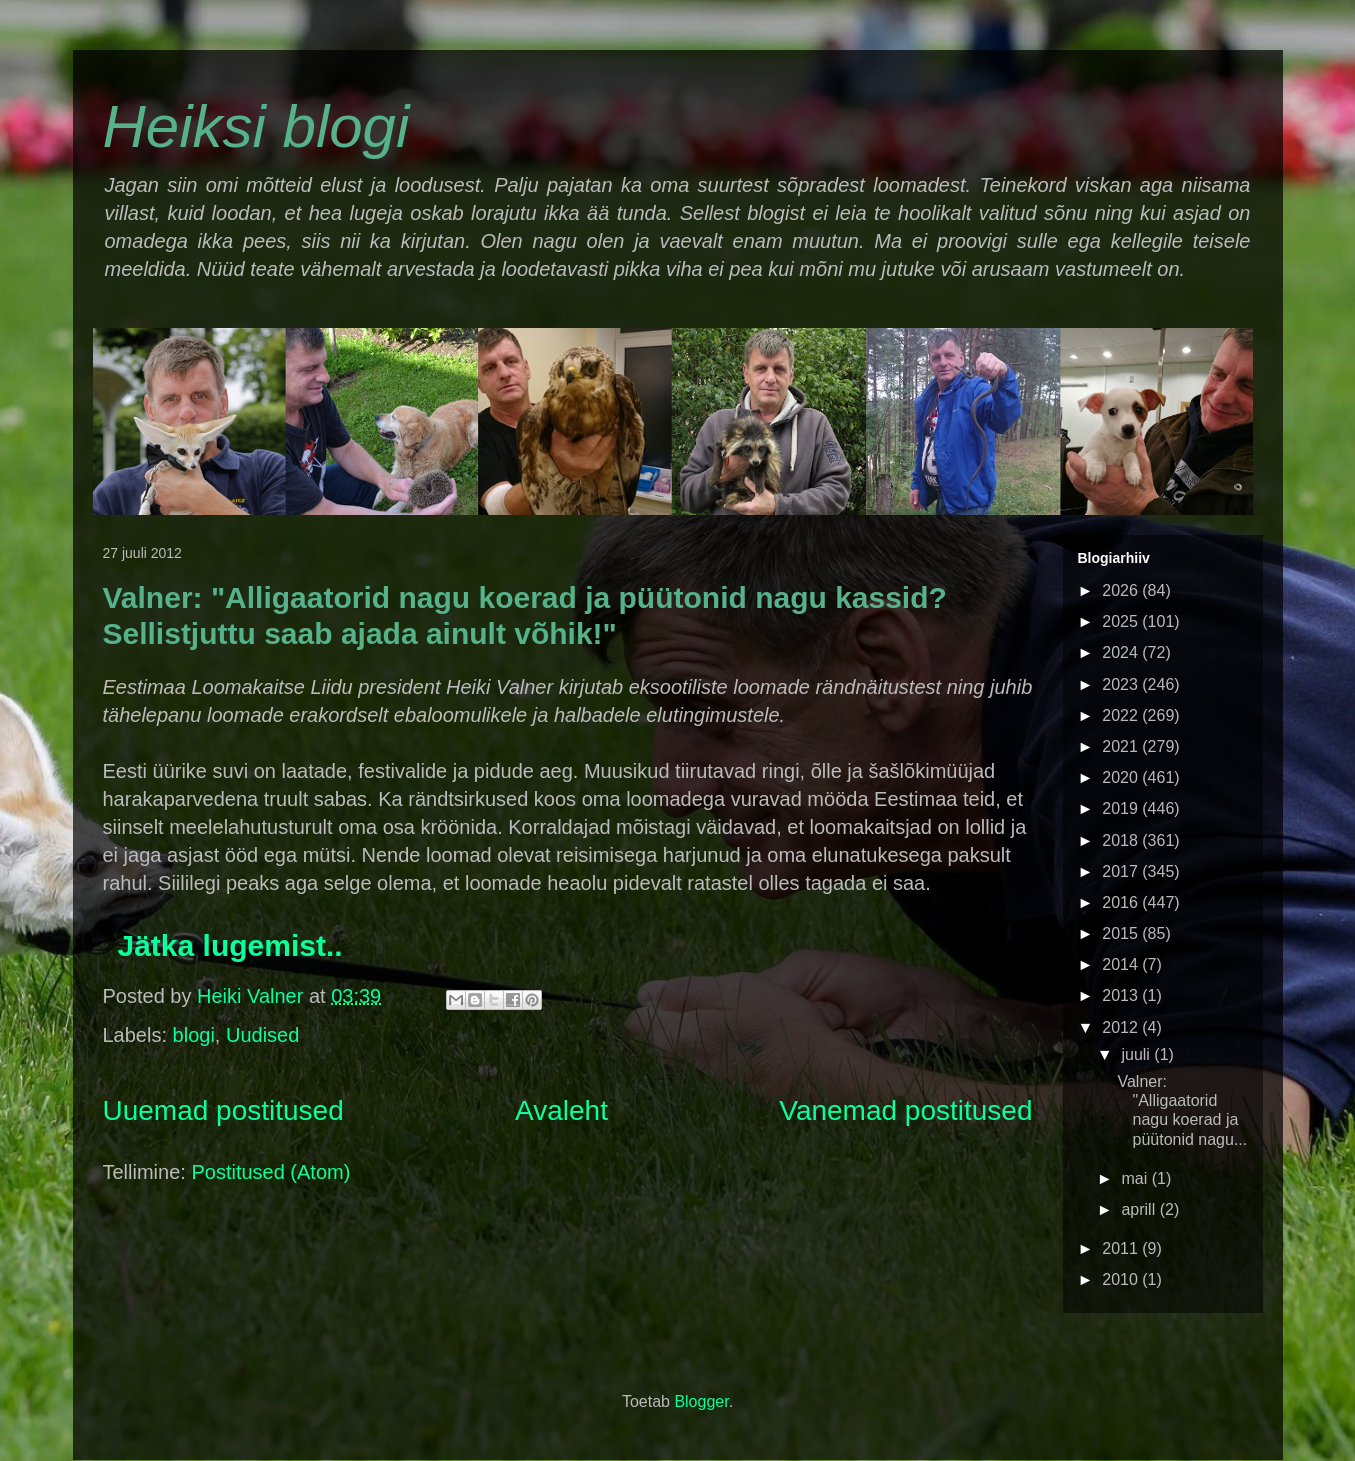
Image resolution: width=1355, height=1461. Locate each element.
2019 (1122, 808)
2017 (1122, 871)
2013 (1122, 995)
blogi (194, 1035)
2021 (1122, 746)
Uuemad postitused (223, 1110)
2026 (1122, 590)
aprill (1140, 1209)
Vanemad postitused (905, 1110)
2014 (1122, 964)
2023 (1122, 684)
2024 (1122, 652)
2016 (1122, 902)
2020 (1122, 777)
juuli (1137, 1054)
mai (1136, 1178)
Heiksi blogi (256, 126)
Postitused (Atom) (270, 1172)
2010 (1122, 1279)
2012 (1122, 1027)
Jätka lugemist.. (230, 945)
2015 (1122, 933)
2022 (1122, 715)
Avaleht (561, 1110)
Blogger (701, 1401)
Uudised (262, 1035)
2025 (1122, 621)
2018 (1122, 840)
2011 (1122, 1248)
